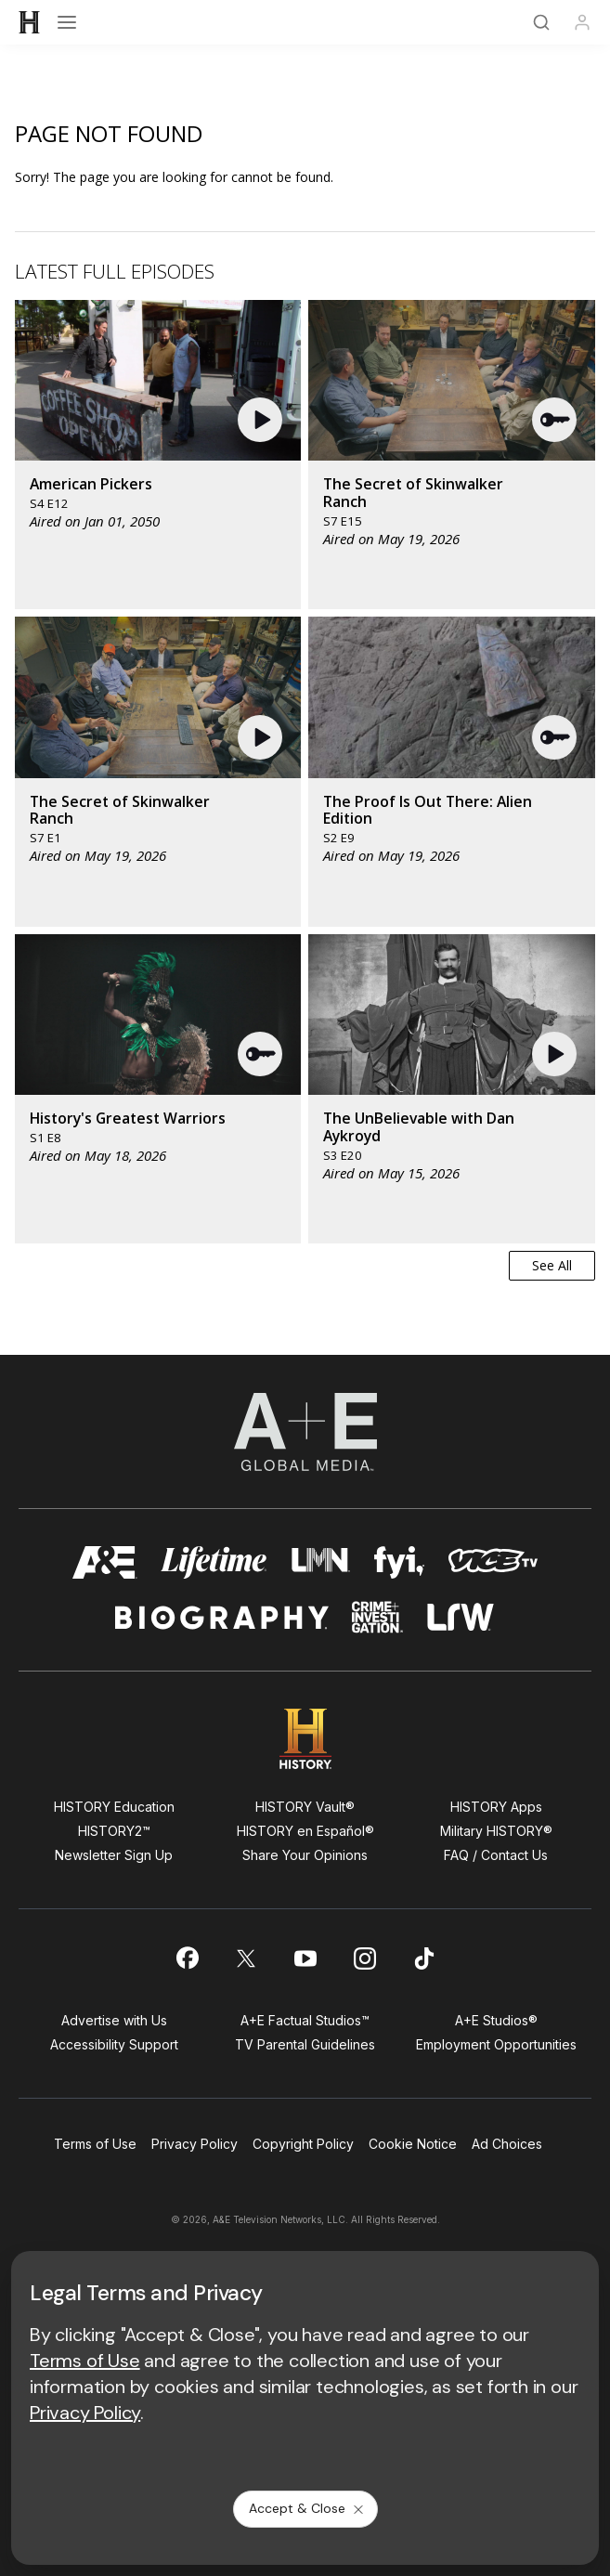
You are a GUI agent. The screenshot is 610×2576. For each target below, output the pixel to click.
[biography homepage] (222, 1617)
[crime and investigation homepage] (378, 1617)
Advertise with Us (114, 2020)
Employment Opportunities (496, 2044)
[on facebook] (186, 1957)
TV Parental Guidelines (305, 2044)
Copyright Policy (303, 2144)
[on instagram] (365, 1958)
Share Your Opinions (305, 1855)
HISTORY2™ (114, 1831)
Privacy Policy (194, 2144)
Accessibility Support (114, 2044)
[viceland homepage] (493, 1562)
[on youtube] (305, 1958)
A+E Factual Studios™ (305, 2020)
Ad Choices (507, 2144)
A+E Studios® (496, 2020)
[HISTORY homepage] (305, 1739)
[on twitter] (246, 1958)
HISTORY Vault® (305, 1807)
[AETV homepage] (104, 1562)
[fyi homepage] (399, 1562)
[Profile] (582, 22)
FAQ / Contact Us (496, 1855)
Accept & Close (307, 2508)
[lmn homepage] (321, 1562)
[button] (262, 419)
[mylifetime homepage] (214, 1562)
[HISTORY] (30, 22)
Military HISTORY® (496, 1831)
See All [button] (552, 1265)
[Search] (541, 22)
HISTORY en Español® (305, 1831)
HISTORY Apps (496, 1807)
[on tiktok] (424, 1958)
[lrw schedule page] (461, 1617)
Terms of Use (95, 2144)
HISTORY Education (114, 1807)
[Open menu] (67, 22)
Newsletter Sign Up (114, 1855)
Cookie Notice (413, 2144)
